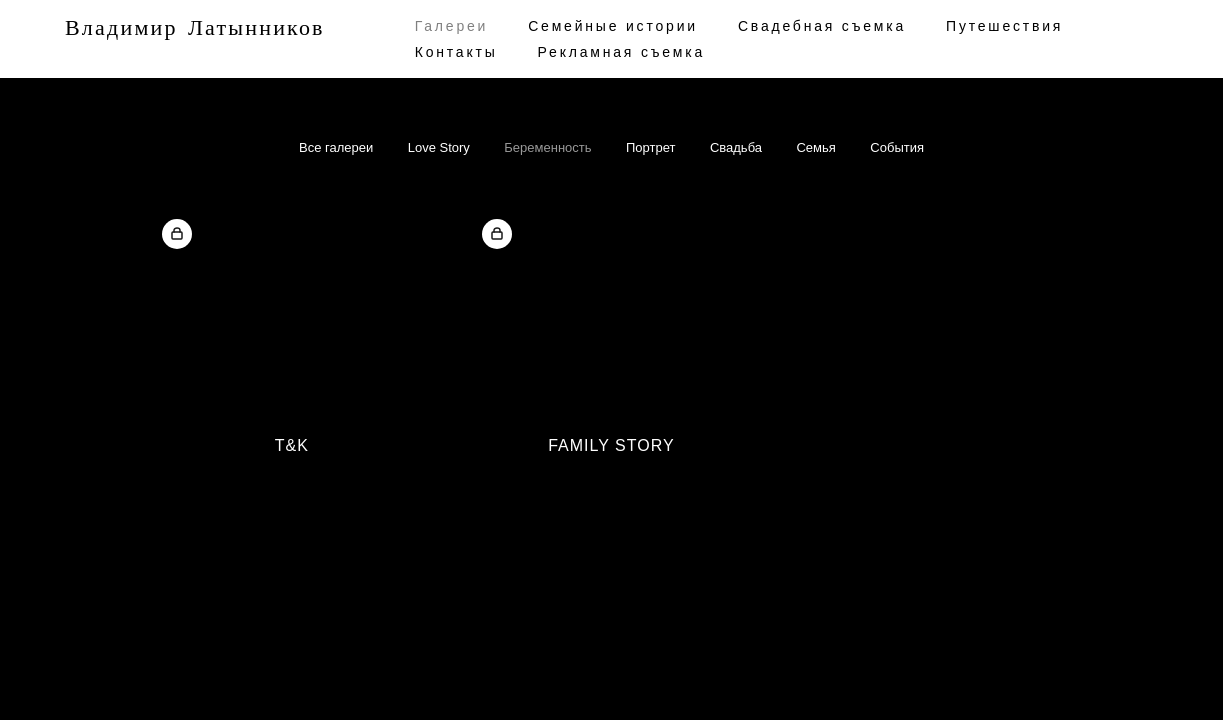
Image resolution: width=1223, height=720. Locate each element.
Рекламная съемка (622, 52)
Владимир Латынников (195, 29)
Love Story (439, 147)
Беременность (547, 147)
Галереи (452, 26)
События (897, 147)
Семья (815, 147)
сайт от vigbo (186, 673)
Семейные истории (613, 26)
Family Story (611, 445)
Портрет (650, 147)
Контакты (456, 52)
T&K (292, 445)
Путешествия (1004, 26)
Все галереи (336, 147)
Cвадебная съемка (822, 26)
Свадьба (736, 147)
